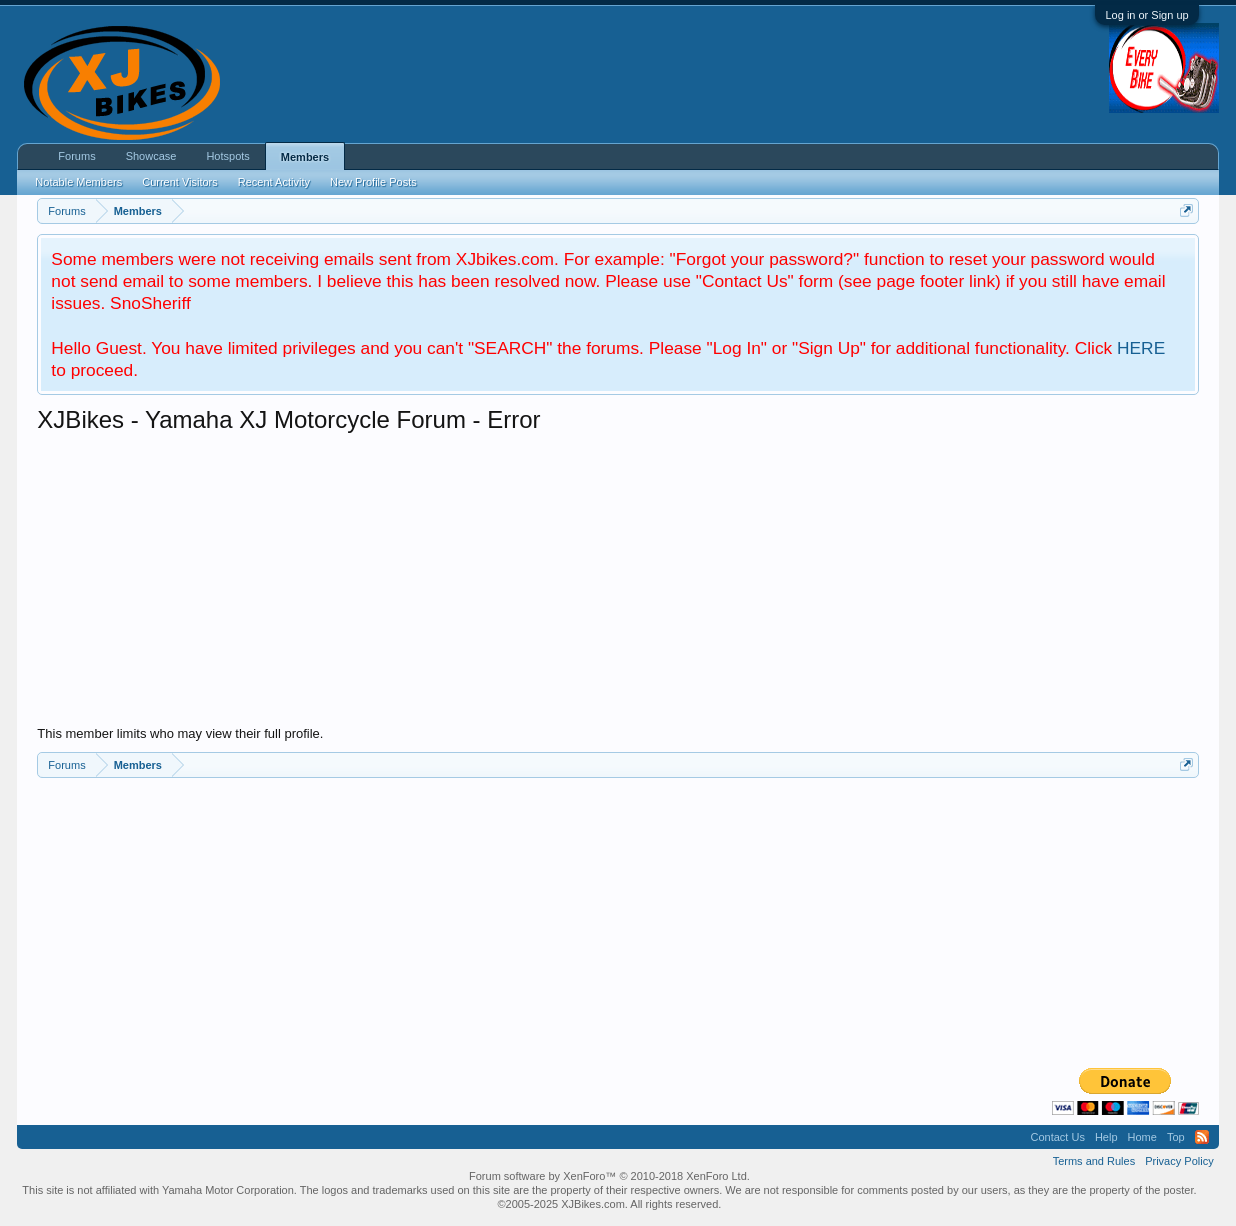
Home (1142, 1137)
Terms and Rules (1094, 1161)
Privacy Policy (1179, 1161)
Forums (76, 156)
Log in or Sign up (1146, 15)
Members (305, 157)
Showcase (151, 156)
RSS (1202, 1137)
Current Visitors (180, 182)
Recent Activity (274, 182)
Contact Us (1058, 1137)
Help (1106, 1137)
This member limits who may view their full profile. (180, 733)
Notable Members (78, 182)
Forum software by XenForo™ (609, 1176)
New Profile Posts (373, 182)
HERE (1141, 348)
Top (1176, 1137)
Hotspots (227, 156)
